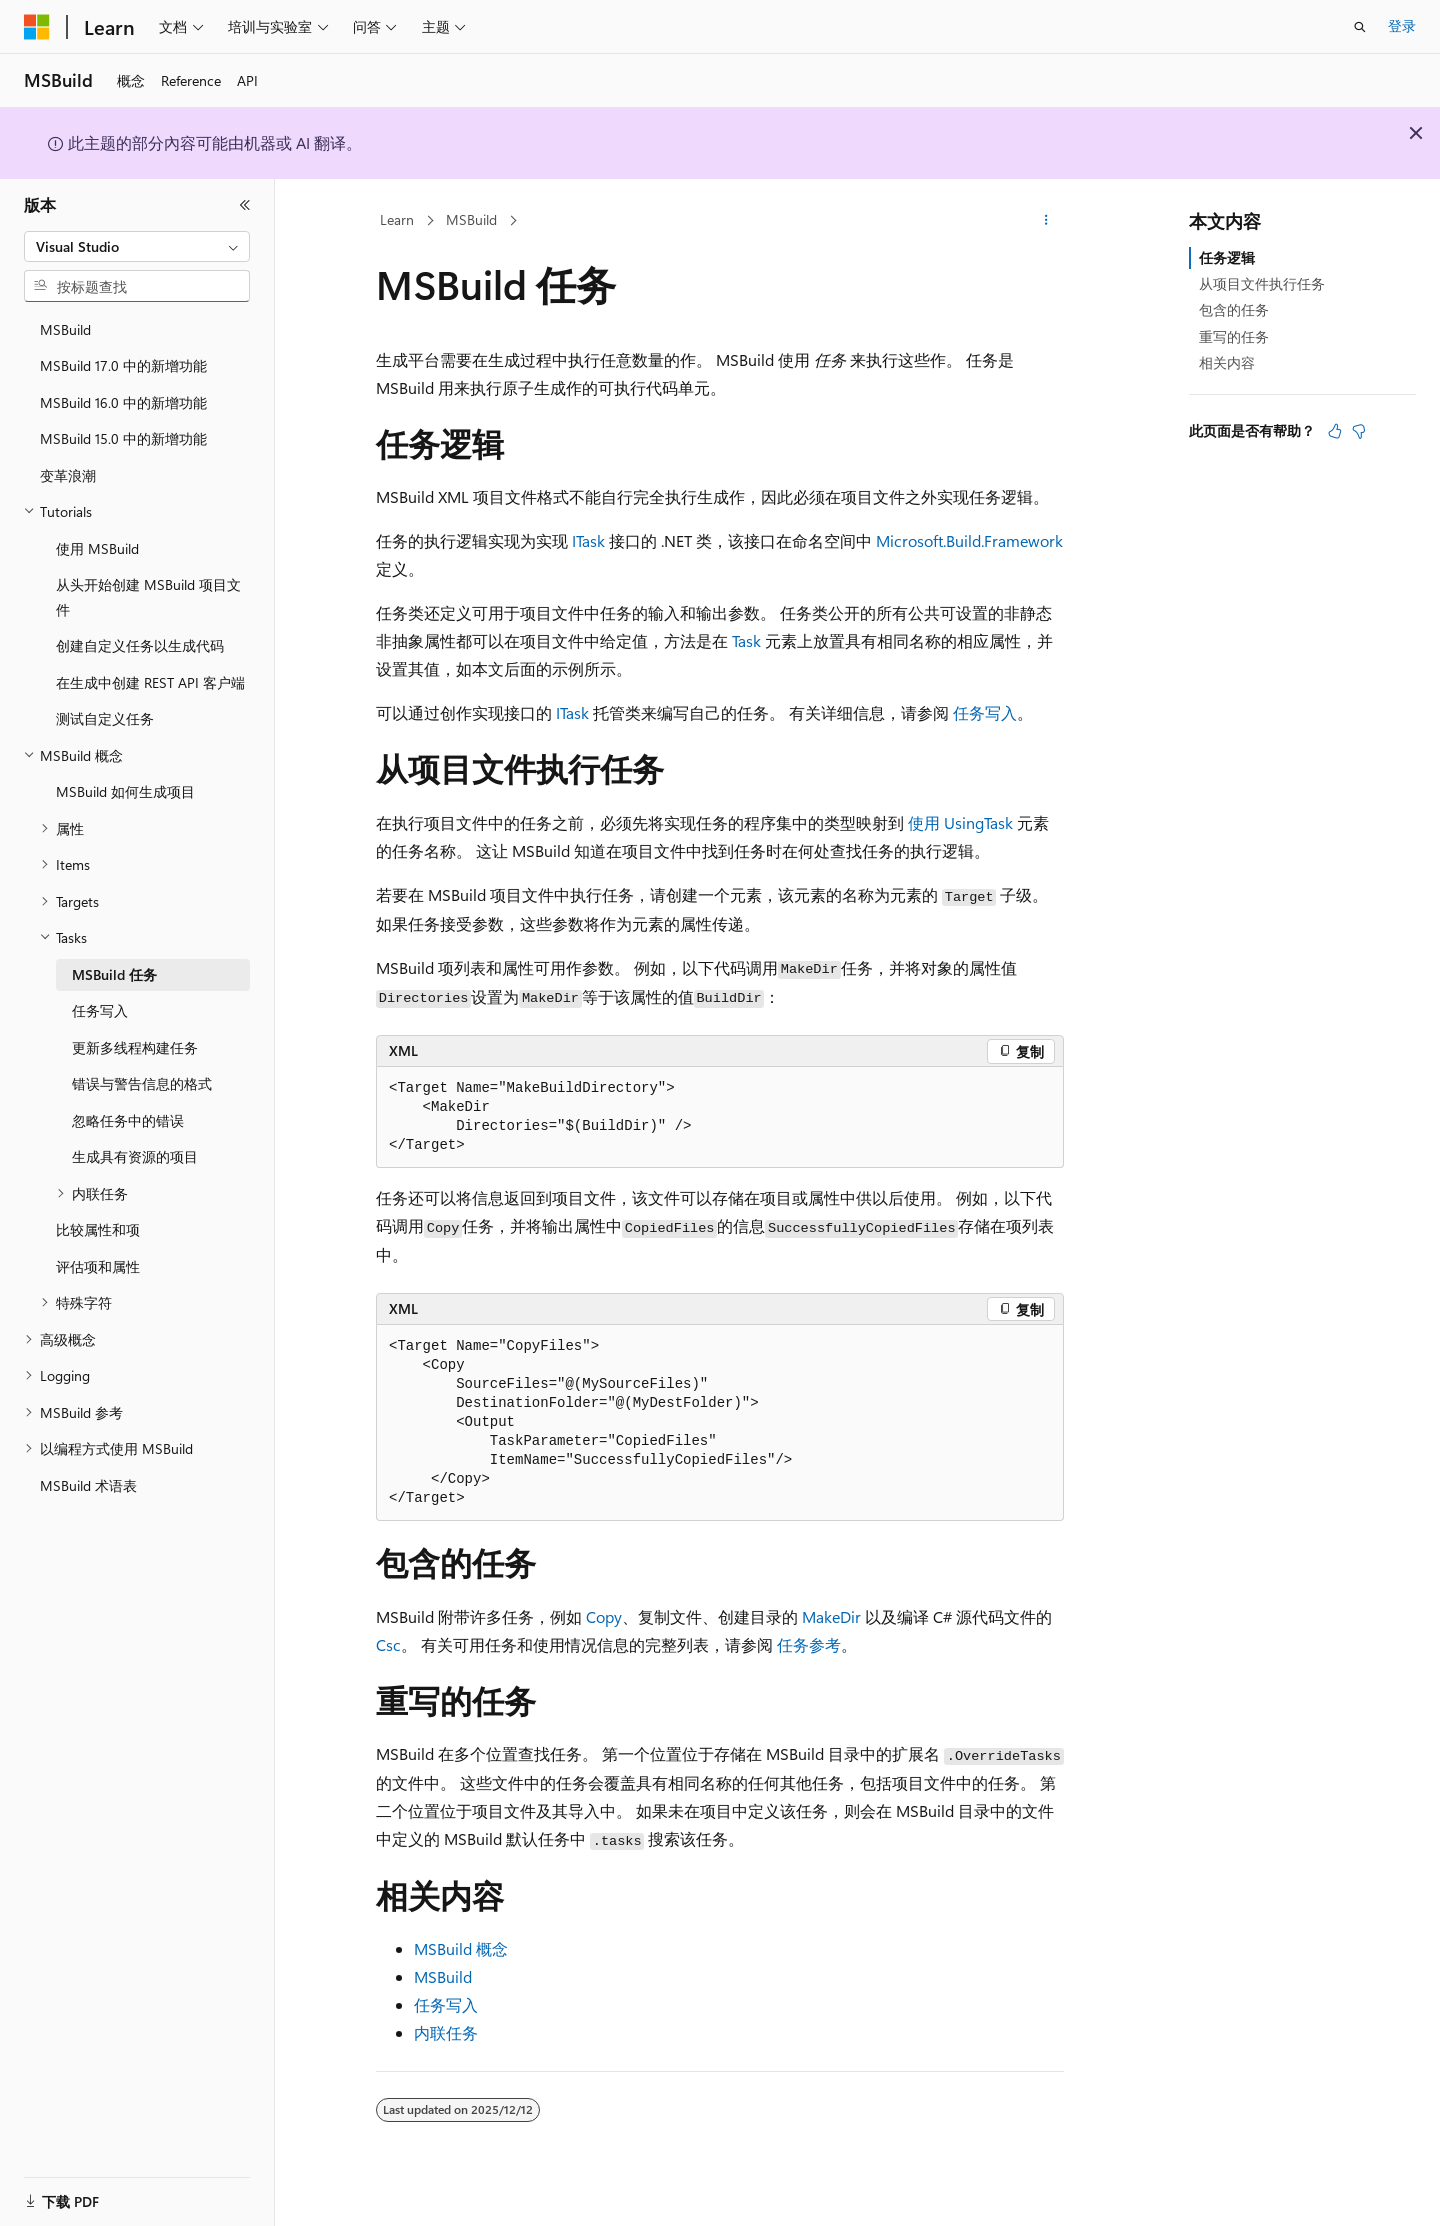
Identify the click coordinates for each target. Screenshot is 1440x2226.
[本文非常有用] (1335, 431)
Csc (388, 1644)
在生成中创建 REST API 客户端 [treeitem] (150, 682)
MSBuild (471, 219)
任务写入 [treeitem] (100, 1010)
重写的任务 (1234, 336)
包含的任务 (1234, 309)
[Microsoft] (37, 27)
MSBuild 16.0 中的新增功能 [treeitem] (123, 402)
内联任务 (446, 2032)
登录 (1402, 25)
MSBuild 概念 (461, 1948)
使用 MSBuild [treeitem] (97, 548)
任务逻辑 (1227, 257)
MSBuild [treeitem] (65, 329)
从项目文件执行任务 (1262, 283)
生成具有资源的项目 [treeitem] (135, 1156)
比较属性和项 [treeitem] (98, 1229)
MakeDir (831, 1616)
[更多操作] (1046, 221)
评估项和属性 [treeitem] (98, 1266)
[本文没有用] (1359, 431)
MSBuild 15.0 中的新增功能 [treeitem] (123, 438)
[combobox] (137, 247)
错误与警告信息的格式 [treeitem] (142, 1083)
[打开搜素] (1360, 27)
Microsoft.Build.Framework (969, 540)
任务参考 (809, 1644)
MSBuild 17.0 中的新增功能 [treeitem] (123, 365)
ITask (588, 540)
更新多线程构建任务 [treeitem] (135, 1047)
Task (746, 640)
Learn (397, 219)
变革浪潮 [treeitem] (68, 475)
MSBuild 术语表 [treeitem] (88, 1485)
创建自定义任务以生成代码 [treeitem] (140, 645)
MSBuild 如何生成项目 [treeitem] (125, 791)
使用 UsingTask (960, 822)
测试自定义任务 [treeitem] (105, 718)
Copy (604, 1616)
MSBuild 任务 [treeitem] (114, 974)
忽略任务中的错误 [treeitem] (128, 1120)
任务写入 (985, 712)
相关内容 (1227, 362)
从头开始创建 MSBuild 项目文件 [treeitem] (148, 597)
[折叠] (245, 205)
